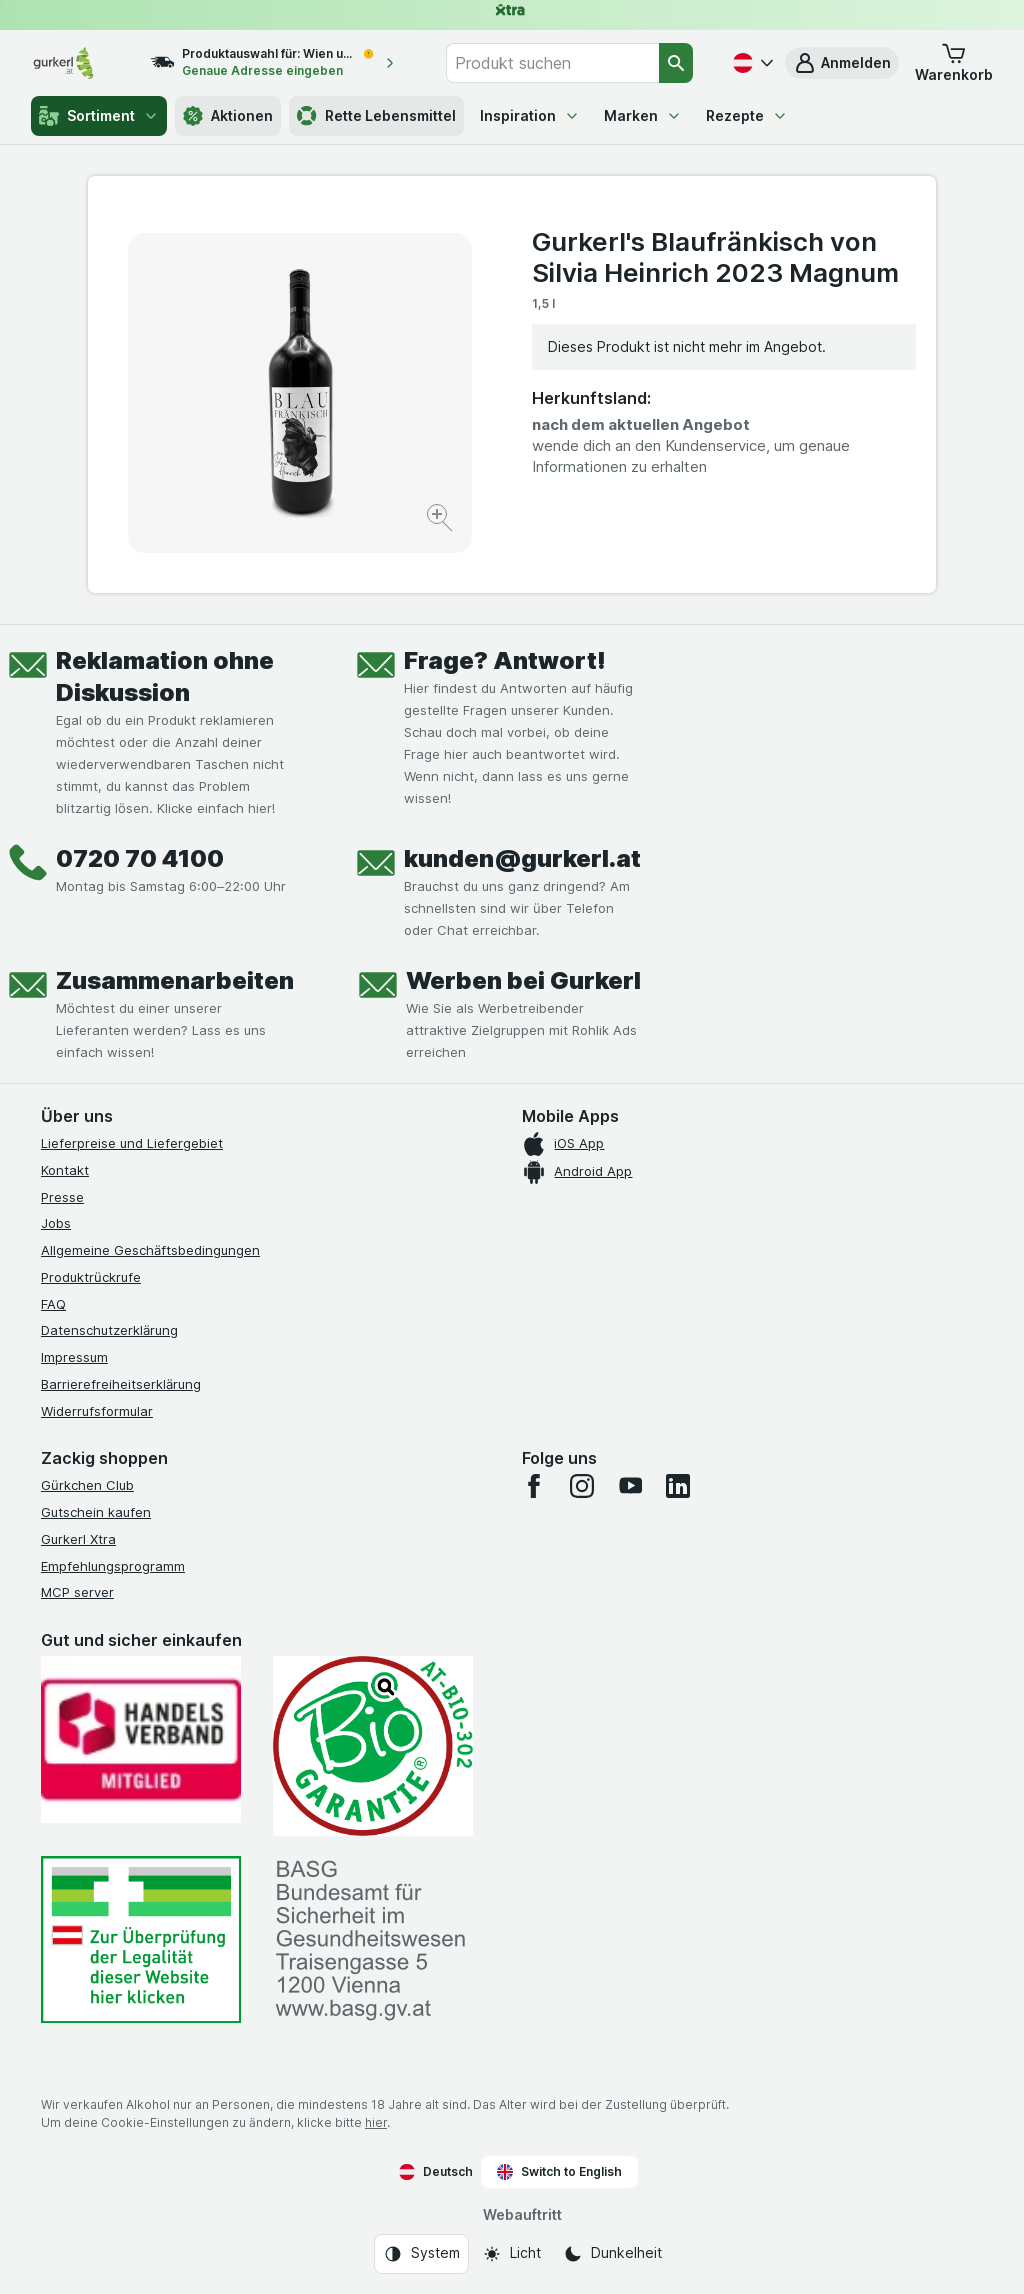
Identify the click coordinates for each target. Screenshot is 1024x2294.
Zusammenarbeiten (175, 980)
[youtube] (630, 1486)
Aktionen (228, 116)
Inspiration (530, 115)
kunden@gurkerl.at (522, 858)
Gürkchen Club (87, 1485)
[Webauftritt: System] (421, 2254)
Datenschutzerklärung (109, 1330)
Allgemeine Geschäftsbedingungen (150, 1250)
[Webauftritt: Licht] (511, 2254)
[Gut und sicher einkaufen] (373, 1746)
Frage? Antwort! (505, 660)
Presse (62, 1197)
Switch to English (559, 2172)
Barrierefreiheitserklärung (121, 1384)
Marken (643, 115)
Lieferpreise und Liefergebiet (132, 1143)
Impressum (74, 1357)
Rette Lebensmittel (376, 116)
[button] (842, 63)
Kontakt (65, 1170)
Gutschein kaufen (96, 1512)
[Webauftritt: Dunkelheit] (612, 2254)
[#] (141, 1939)
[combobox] (552, 63)
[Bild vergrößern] (441, 520)
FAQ (53, 1304)
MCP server (77, 1592)
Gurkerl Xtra (78, 1539)
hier (376, 2122)
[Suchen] (676, 63)
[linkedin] (678, 1486)
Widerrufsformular (97, 1411)
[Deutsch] (751, 63)
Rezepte (747, 115)
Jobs (56, 1223)
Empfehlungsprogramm (113, 1566)
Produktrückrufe (91, 1277)
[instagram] (582, 1486)
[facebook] (534, 1486)
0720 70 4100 (140, 858)
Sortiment (99, 116)
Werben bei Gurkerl (523, 980)
